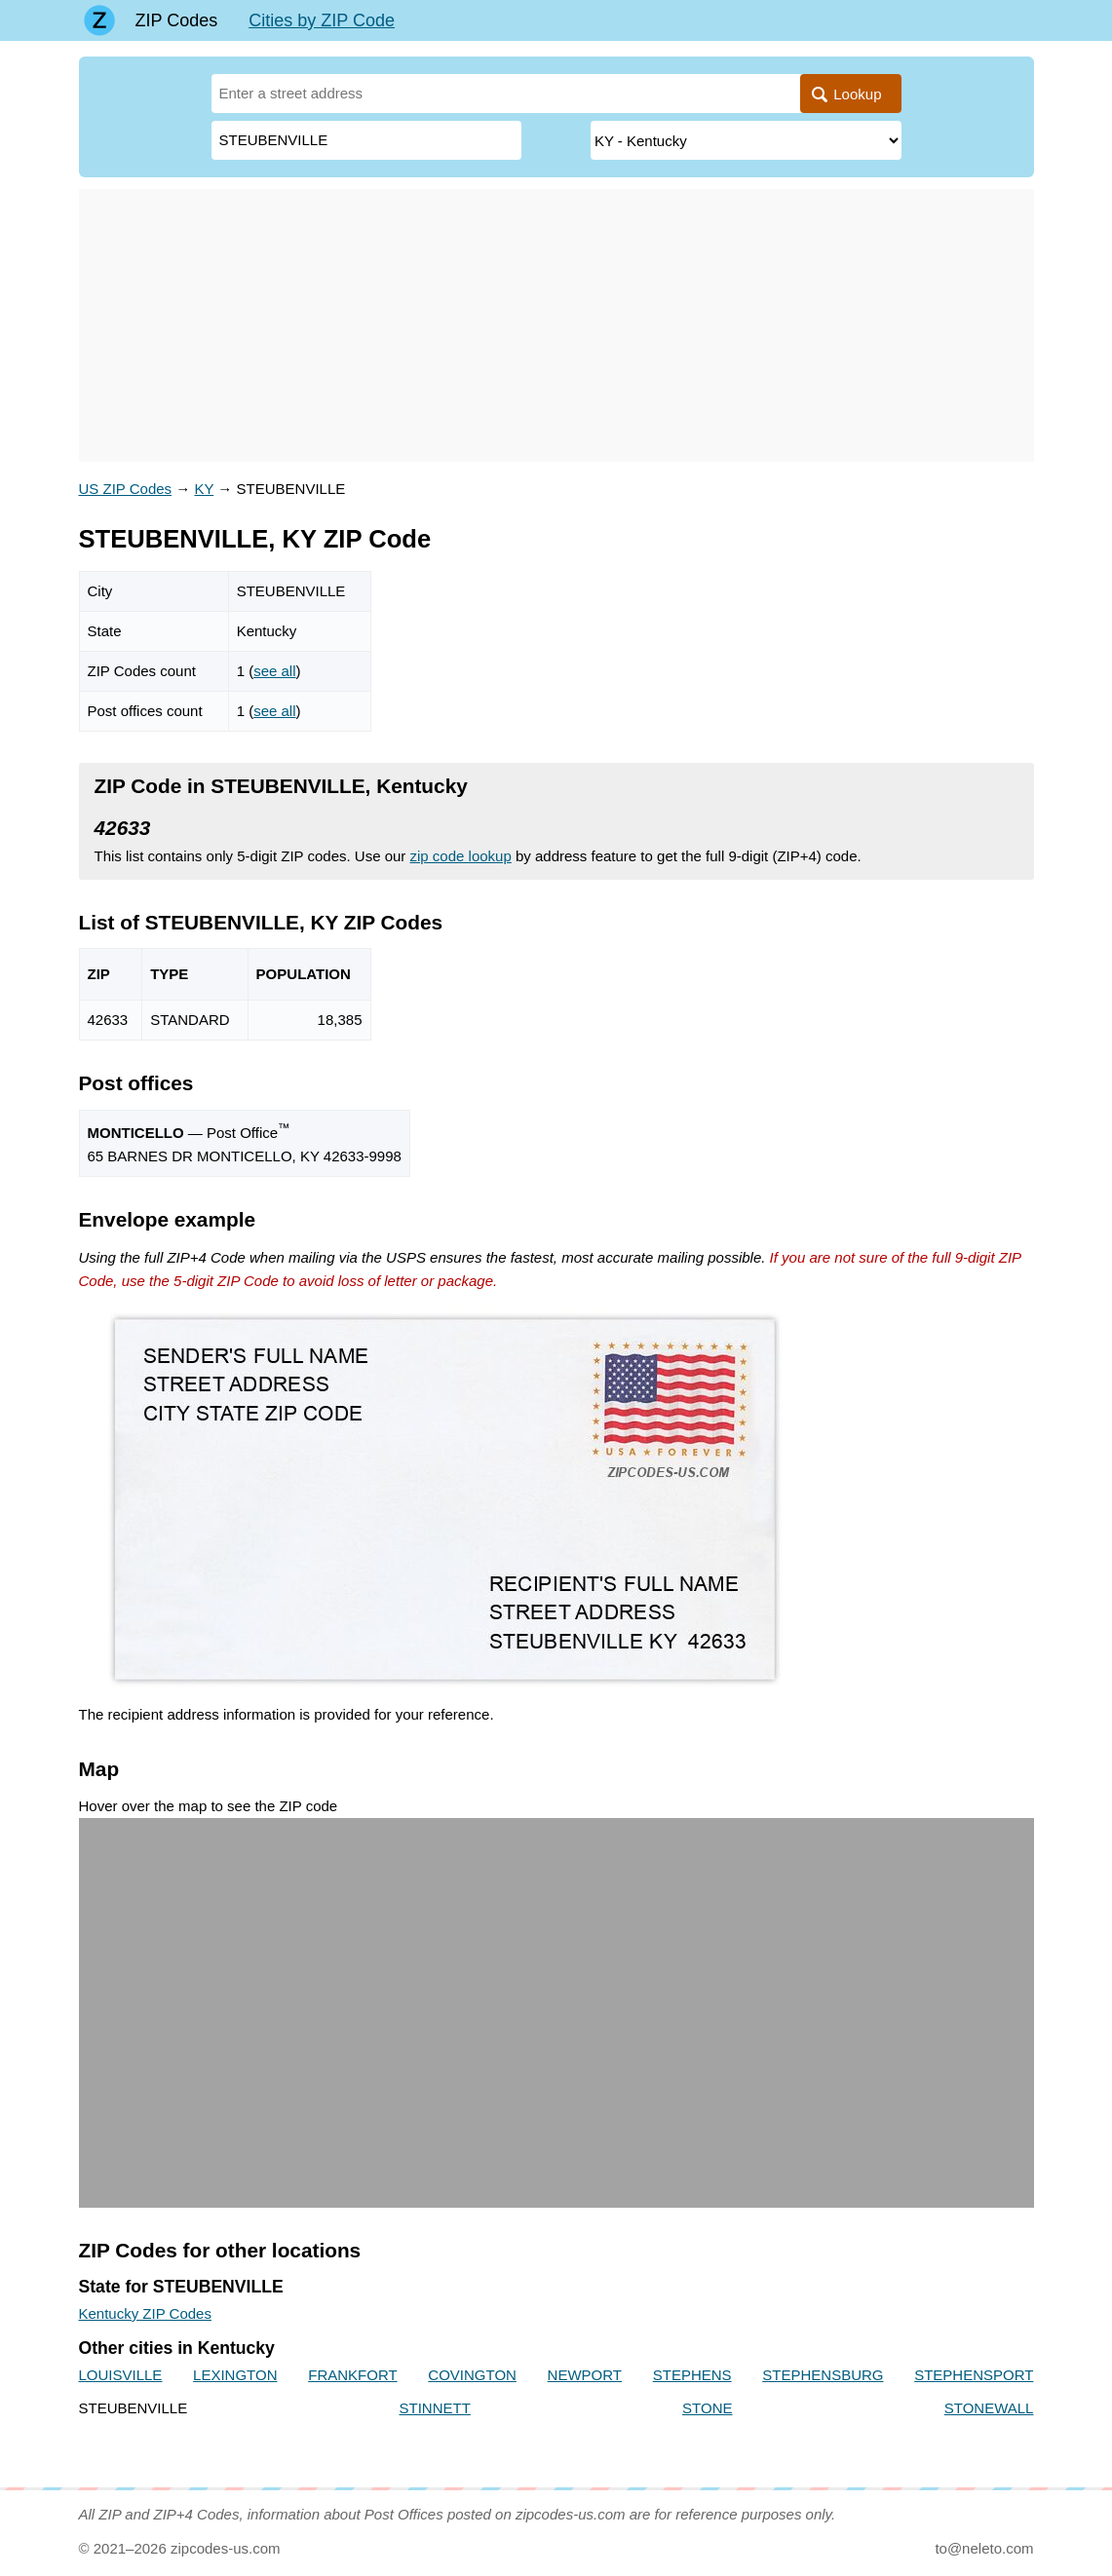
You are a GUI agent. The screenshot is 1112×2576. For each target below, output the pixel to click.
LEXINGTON (235, 2375)
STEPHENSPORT (973, 2375)
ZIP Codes (176, 20)
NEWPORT (585, 2375)
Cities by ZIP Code (322, 20)
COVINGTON (472, 2375)
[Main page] (99, 20)
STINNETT (434, 2408)
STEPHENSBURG (822, 2375)
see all (274, 671)
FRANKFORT (352, 2375)
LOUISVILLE (121, 2375)
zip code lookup (461, 856)
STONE (707, 2408)
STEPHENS (692, 2375)
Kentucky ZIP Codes (145, 2313)
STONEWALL (989, 2408)
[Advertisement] (556, 325)
